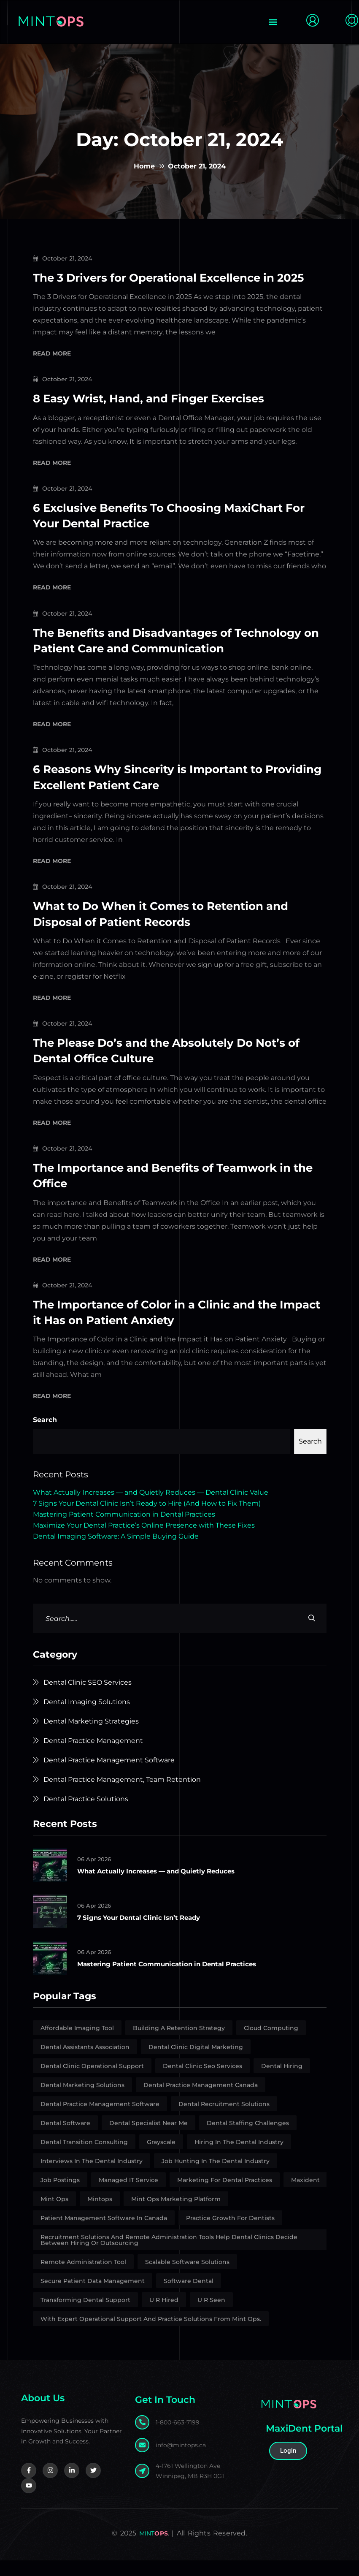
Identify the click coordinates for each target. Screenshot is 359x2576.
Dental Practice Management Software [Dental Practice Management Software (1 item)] (99, 2119)
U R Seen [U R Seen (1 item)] (211, 2315)
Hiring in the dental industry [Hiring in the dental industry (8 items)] (238, 2157)
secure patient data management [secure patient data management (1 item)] (92, 2296)
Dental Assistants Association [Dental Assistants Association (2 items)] (85, 2062)
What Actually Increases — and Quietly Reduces (163, 1886)
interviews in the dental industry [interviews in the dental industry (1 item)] (91, 2176)
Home (144, 166)
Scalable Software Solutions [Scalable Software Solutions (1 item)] (187, 2277)
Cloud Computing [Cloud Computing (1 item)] (271, 2043)
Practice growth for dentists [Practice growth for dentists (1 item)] (230, 2233)
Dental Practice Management (93, 1756)
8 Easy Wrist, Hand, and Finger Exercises (158, 414)
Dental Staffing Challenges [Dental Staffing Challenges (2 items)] (248, 2138)
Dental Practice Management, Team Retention (122, 1795)
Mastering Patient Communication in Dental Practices (124, 1530)
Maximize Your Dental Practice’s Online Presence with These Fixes (144, 1541)
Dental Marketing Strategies (91, 1737)
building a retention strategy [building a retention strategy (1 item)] (179, 2043)
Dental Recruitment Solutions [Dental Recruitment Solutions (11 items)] (224, 2119)
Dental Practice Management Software (109, 1776)
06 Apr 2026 (95, 1874)
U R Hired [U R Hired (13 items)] (163, 2315)
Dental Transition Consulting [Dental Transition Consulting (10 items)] (84, 2157)
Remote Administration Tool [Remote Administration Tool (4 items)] (83, 2277)
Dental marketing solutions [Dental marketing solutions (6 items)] (82, 2100)
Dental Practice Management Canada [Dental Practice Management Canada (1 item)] (200, 2100)
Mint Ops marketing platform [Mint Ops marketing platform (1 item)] (176, 2214)
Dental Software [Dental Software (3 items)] (65, 2138)
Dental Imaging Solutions (86, 1717)
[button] (273, 22)
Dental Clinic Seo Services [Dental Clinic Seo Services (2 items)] (202, 2081)
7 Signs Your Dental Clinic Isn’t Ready (144, 1933)
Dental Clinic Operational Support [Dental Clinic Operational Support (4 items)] (92, 2081)
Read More (52, 369)
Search (45, 1435)
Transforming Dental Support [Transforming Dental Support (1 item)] (85, 2315)
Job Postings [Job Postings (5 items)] (60, 2195)
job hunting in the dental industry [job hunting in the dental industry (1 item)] (216, 2176)
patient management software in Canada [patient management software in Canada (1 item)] (103, 2233)
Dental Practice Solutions (85, 1815)
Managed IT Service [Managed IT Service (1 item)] (128, 2195)
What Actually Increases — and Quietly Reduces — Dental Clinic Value (150, 1508)
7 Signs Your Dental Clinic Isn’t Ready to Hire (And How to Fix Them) (147, 1519)
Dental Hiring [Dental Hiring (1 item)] (281, 2081)
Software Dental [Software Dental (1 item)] (188, 2296)
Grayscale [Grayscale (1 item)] (161, 2157)
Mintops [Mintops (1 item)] (99, 2214)
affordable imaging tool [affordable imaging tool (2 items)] (77, 2043)
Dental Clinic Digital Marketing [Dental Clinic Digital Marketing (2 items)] (195, 2062)
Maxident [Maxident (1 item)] (305, 2195)
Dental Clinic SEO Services (87, 1698)
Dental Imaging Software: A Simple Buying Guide (116, 1552)
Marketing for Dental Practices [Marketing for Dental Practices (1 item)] (224, 2195)
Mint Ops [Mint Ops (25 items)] (54, 2214)
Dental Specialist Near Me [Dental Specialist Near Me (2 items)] (148, 2138)
